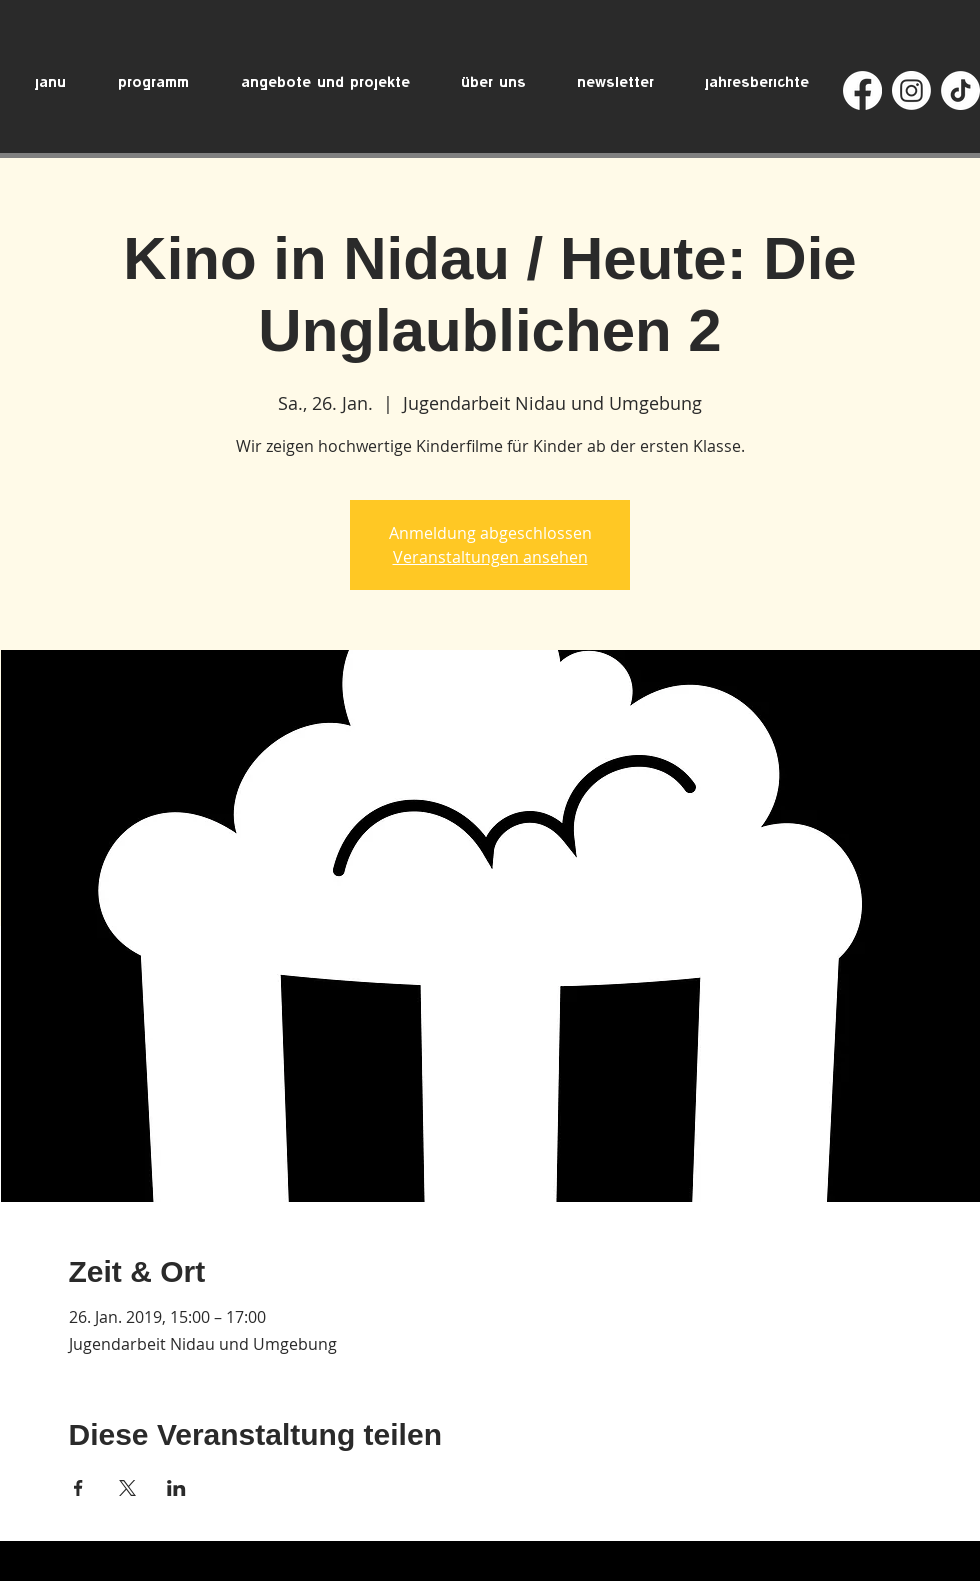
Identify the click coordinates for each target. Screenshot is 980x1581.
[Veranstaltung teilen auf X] (127, 1488)
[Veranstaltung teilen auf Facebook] (78, 1488)
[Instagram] (911, 90)
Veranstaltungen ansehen (490, 557)
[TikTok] (960, 90)
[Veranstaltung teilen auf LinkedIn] (176, 1488)
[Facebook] (862, 90)
